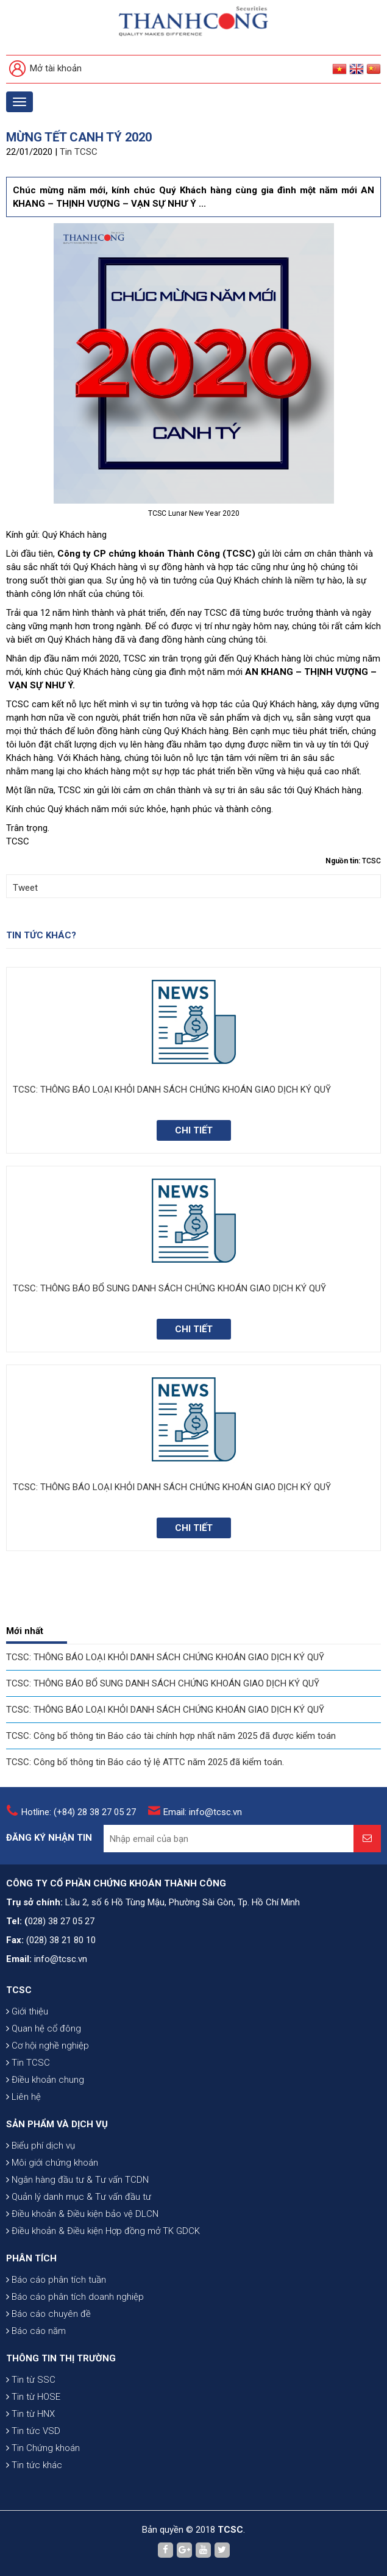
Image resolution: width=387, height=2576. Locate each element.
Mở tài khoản (45, 69)
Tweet (25, 887)
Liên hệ (23, 2096)
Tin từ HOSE (33, 2396)
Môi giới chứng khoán (52, 2162)
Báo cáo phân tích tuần (56, 2279)
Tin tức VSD (33, 2430)
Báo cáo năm (36, 2330)
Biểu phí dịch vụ (40, 2145)
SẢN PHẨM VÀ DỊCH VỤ (57, 2124)
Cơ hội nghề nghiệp (47, 2045)
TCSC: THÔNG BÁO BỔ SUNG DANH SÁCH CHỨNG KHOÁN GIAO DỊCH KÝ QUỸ (162, 1683)
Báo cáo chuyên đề (48, 2313)
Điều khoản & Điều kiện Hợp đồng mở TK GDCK (103, 2230)
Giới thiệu (27, 2011)
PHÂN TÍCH (31, 2258)
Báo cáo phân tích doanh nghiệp (75, 2296)
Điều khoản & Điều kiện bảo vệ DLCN (82, 2213)
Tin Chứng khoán (43, 2447)
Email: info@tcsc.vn (202, 1812)
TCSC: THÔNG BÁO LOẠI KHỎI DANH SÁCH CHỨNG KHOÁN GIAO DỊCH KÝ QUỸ (165, 1657)
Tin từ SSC (30, 2379)
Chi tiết (194, 1130)
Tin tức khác (34, 2465)
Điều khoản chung (45, 2079)
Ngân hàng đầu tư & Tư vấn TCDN (77, 2179)
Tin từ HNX (30, 2413)
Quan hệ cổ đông (43, 2028)
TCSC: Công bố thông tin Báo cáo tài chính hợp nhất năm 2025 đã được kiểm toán (171, 1735)
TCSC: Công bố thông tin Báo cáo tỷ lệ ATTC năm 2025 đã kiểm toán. (145, 1762)
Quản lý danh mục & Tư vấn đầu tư (78, 2196)
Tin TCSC (79, 151)
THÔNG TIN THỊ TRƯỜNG (61, 2358)
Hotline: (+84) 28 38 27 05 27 (78, 1812)
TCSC (19, 1990)
